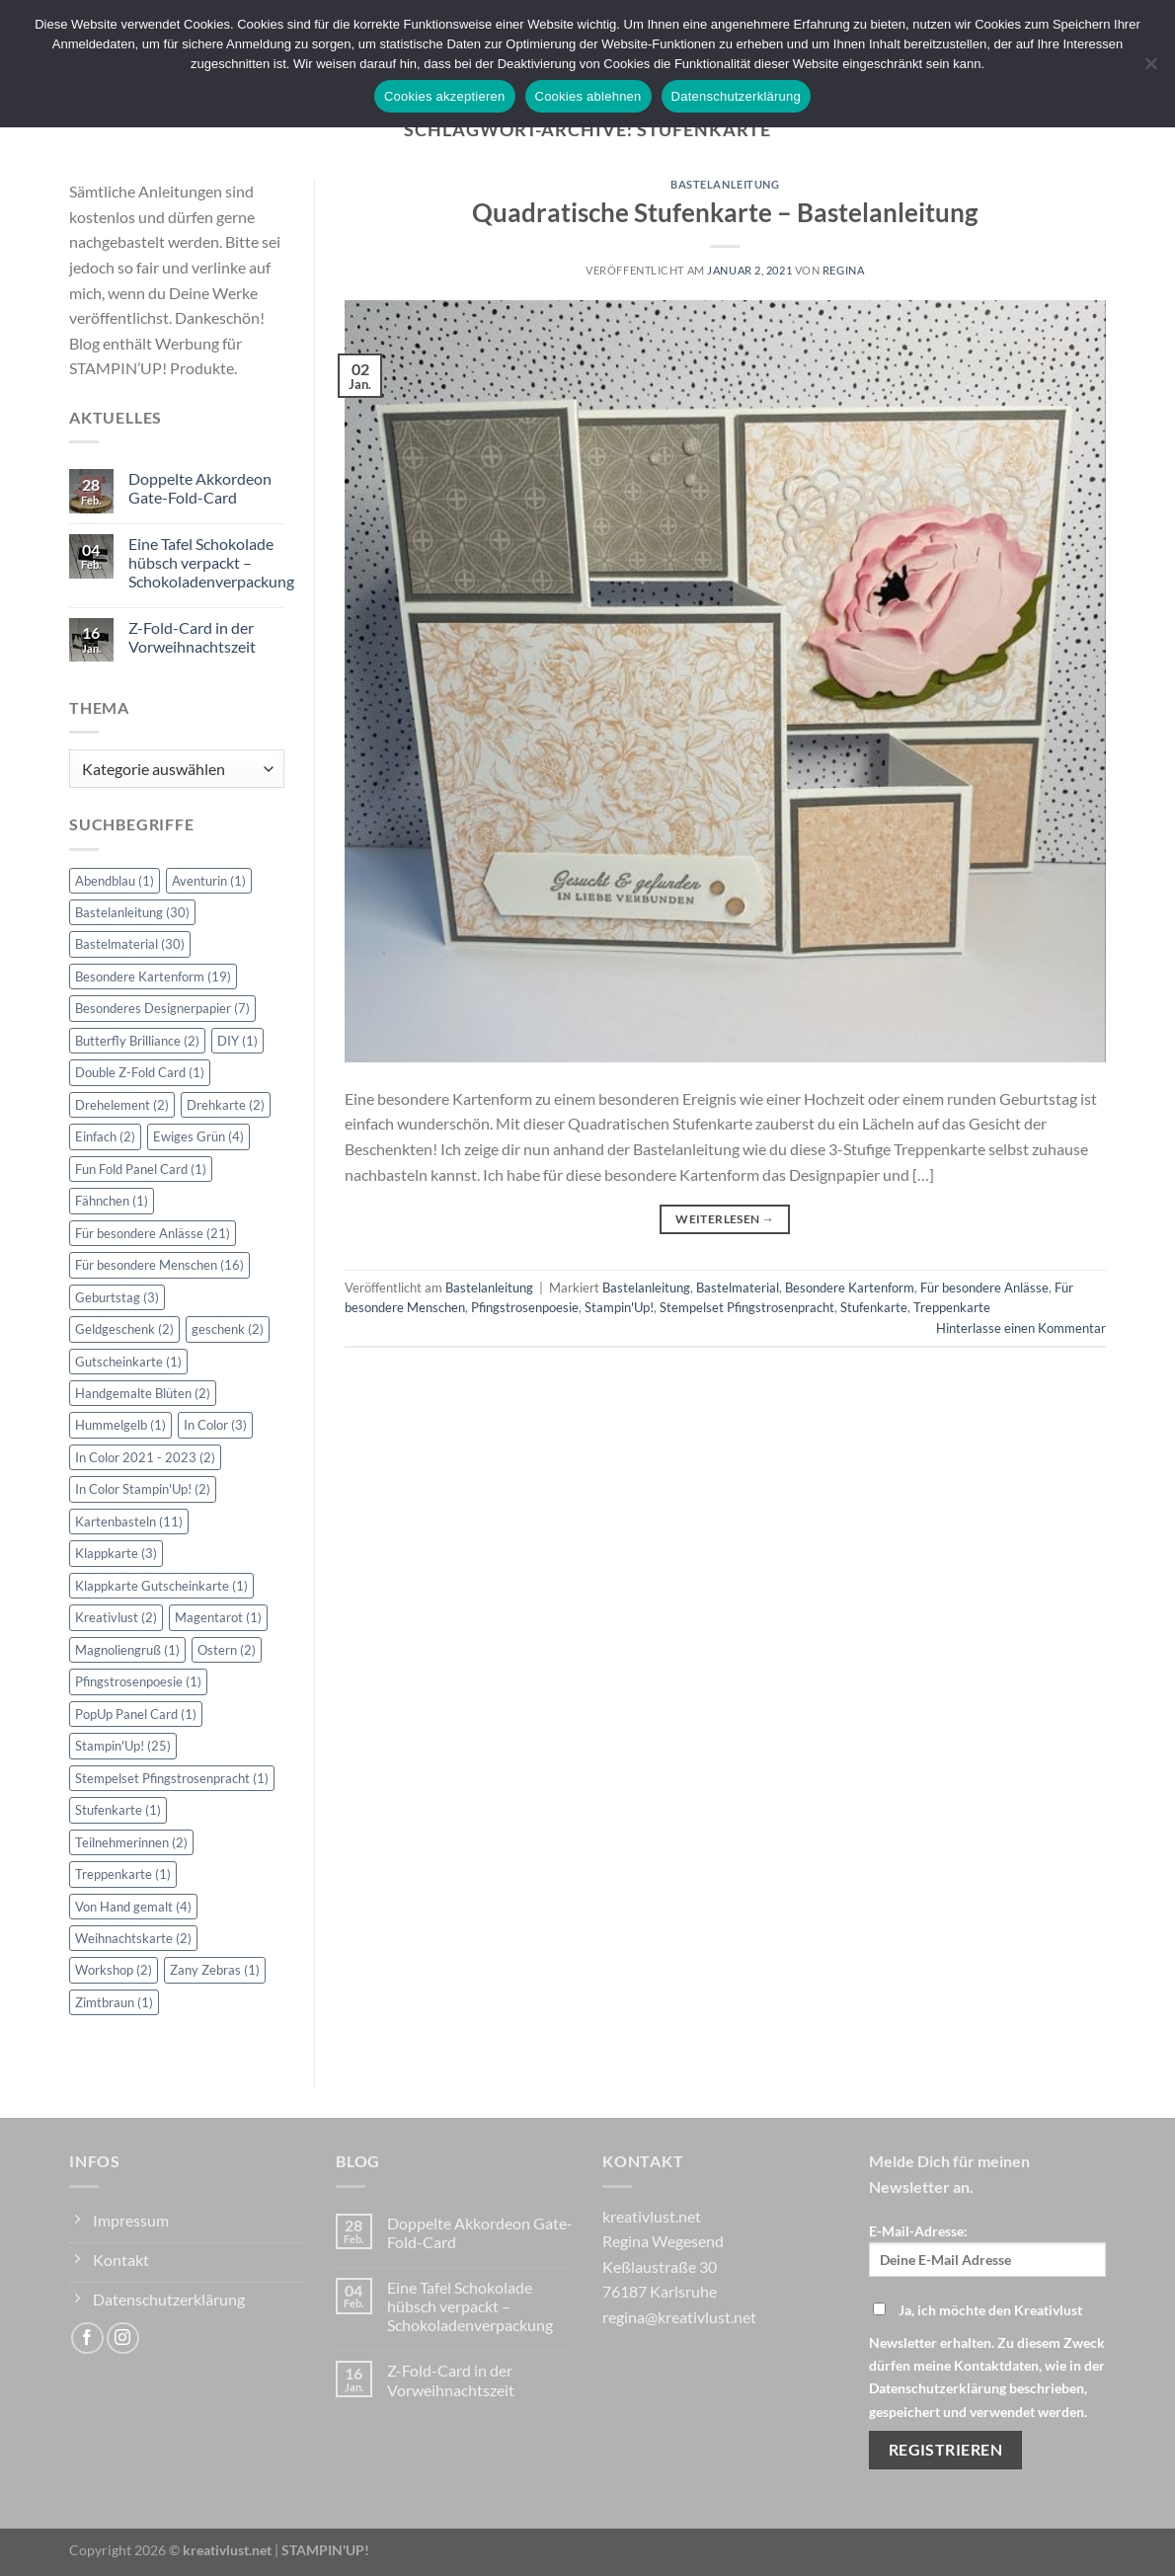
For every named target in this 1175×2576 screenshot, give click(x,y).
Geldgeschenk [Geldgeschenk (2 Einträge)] (124, 1329)
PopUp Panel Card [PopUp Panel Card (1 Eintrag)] (135, 1714)
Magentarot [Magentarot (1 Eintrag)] (218, 1617)
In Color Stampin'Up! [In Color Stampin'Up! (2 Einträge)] (142, 1489)
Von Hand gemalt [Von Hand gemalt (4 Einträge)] (133, 1906)
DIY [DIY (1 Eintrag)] (237, 1041)
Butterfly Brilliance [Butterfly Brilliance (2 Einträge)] (137, 1041)
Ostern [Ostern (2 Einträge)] (226, 1650)
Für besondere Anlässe (984, 1287)
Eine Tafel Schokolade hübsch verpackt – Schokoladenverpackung (211, 562)
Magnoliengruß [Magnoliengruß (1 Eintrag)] (127, 1650)
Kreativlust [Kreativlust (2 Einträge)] (116, 1617)
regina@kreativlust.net (679, 2316)
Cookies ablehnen (588, 96)
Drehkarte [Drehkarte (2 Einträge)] (226, 1105)
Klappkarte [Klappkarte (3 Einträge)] (116, 1553)
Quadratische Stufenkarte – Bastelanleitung (725, 212)
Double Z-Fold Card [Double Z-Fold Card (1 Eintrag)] (139, 1072)
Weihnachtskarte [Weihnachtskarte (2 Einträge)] (133, 1938)
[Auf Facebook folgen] (87, 2338)
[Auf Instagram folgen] (123, 2338)
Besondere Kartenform (849, 1287)
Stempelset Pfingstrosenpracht (747, 1307)
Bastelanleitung (724, 184)
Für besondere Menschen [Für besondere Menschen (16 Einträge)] (159, 1265)
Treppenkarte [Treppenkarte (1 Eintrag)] (123, 1874)
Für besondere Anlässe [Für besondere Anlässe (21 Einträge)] (152, 1233)
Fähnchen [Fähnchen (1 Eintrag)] (111, 1201)
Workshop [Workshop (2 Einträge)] (113, 1970)
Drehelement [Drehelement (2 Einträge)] (122, 1105)
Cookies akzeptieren (445, 96)
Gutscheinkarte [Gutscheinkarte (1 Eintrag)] (128, 1361)
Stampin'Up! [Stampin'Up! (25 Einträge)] (123, 1746)
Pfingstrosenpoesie (525, 1307)
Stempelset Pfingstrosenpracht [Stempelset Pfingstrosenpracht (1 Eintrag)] (172, 1778)
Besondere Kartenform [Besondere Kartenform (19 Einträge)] (153, 976)
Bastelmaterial (737, 1287)
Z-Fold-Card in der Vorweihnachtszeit (192, 637)
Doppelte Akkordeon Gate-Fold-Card (200, 488)
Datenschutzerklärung (736, 96)
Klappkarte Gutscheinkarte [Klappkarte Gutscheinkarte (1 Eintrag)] (161, 1586)
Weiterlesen (724, 1219)
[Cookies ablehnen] (1150, 69)
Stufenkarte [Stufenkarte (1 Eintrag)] (118, 1810)
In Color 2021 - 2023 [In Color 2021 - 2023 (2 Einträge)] (145, 1457)
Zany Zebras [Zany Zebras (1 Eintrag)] (215, 1970)
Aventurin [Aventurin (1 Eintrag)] (209, 881)
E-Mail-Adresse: (987, 2250)
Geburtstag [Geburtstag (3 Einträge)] (117, 1297)
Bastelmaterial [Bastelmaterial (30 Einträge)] (130, 944)
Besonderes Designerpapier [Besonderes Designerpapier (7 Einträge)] (162, 1008)
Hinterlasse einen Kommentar (1021, 1328)
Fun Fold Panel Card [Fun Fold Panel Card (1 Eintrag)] (140, 1169)
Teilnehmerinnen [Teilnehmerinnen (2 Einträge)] (131, 1842)
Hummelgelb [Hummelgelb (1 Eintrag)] (120, 1425)
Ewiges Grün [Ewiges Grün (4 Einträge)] (198, 1136)
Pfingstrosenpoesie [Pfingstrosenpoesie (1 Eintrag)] (138, 1681)
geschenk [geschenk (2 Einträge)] (228, 1329)
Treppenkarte (951, 1307)
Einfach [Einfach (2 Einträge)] (105, 1136)
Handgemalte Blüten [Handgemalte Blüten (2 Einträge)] (142, 1393)
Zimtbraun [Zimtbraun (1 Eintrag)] (114, 2002)
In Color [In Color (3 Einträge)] (215, 1425)
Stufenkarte (873, 1307)
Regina (843, 270)
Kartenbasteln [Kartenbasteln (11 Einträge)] (129, 1521)
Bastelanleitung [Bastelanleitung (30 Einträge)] (132, 912)
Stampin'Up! (619, 1307)
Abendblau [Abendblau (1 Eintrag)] (114, 881)
